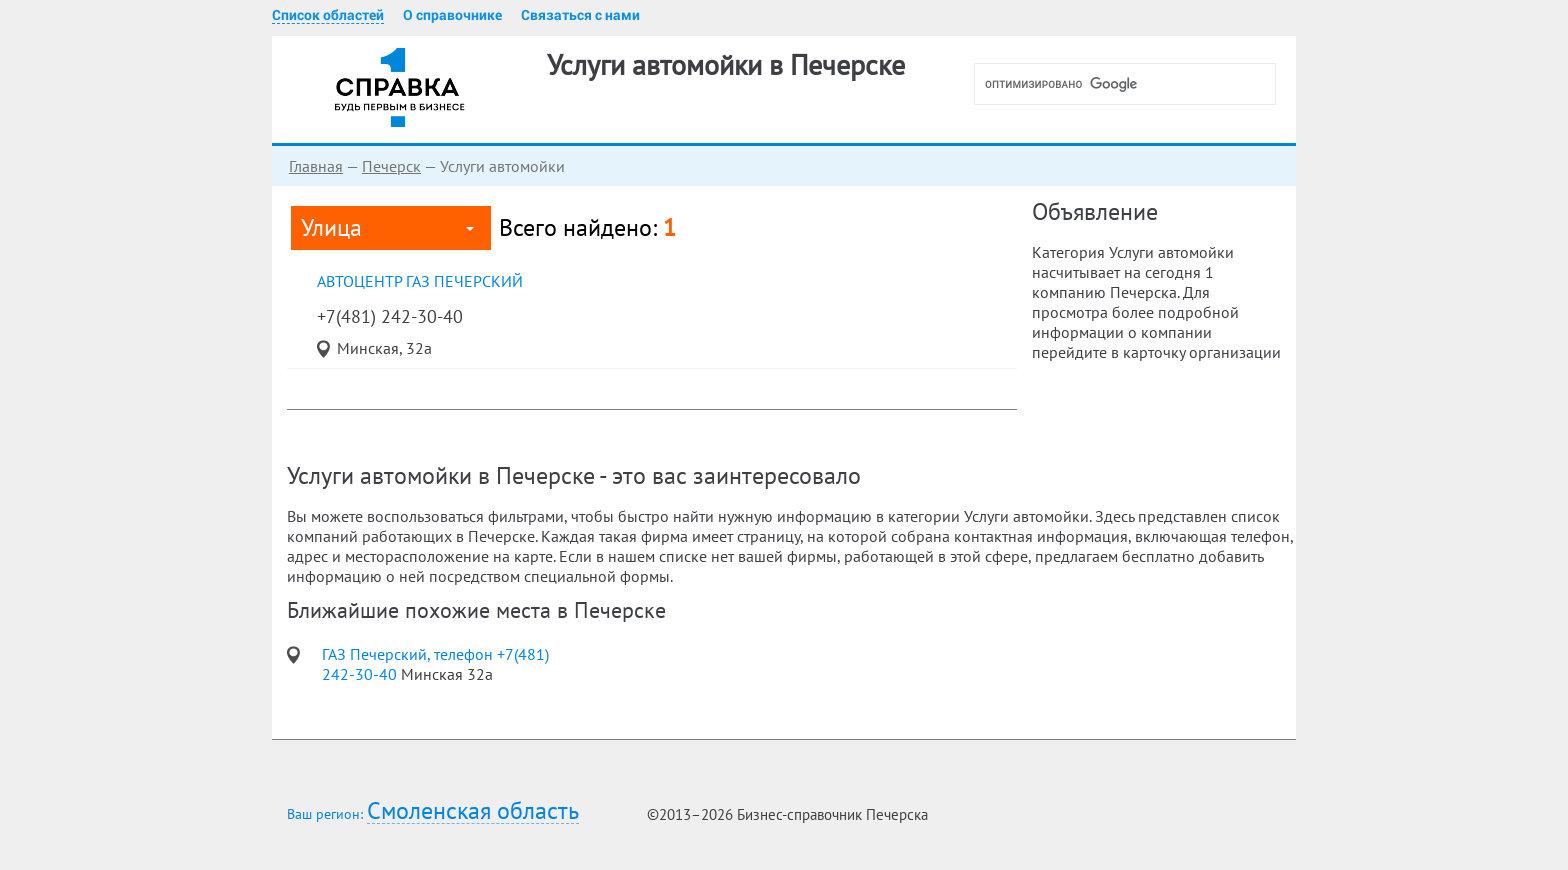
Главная (316, 166)
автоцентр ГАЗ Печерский (420, 281)
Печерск (391, 166)
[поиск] (1133, 84)
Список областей (328, 15)
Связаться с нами (580, 15)
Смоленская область (473, 811)
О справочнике (452, 15)
